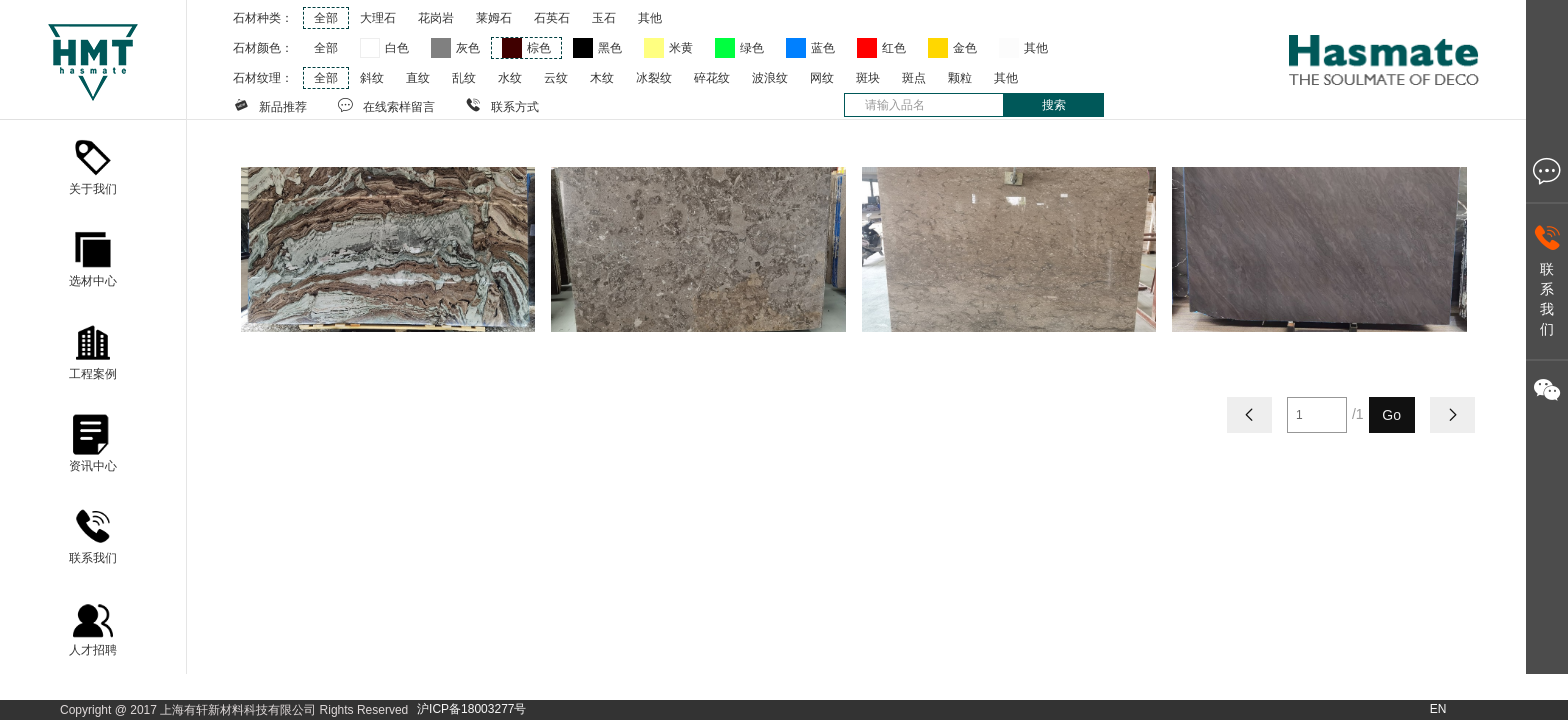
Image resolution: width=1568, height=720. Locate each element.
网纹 (822, 78)
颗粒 (960, 78)
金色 (965, 48)
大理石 (378, 18)
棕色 (539, 48)
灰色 (468, 48)
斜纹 (372, 78)
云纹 (556, 78)
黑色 (610, 48)
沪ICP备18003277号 (471, 709)
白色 (397, 48)
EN (1438, 709)
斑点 (914, 78)
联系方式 (502, 105)
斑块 (868, 78)
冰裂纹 (654, 78)
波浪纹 (770, 78)
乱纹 (464, 78)
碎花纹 (712, 78)
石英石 (552, 18)
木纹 (602, 78)
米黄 (681, 48)
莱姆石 (494, 18)
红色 (894, 48)
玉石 (604, 18)
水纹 (510, 78)
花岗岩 (436, 18)
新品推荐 (270, 105)
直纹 (418, 78)
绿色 (752, 48)
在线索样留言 (386, 105)
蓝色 (823, 48)
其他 (650, 18)
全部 (326, 18)
